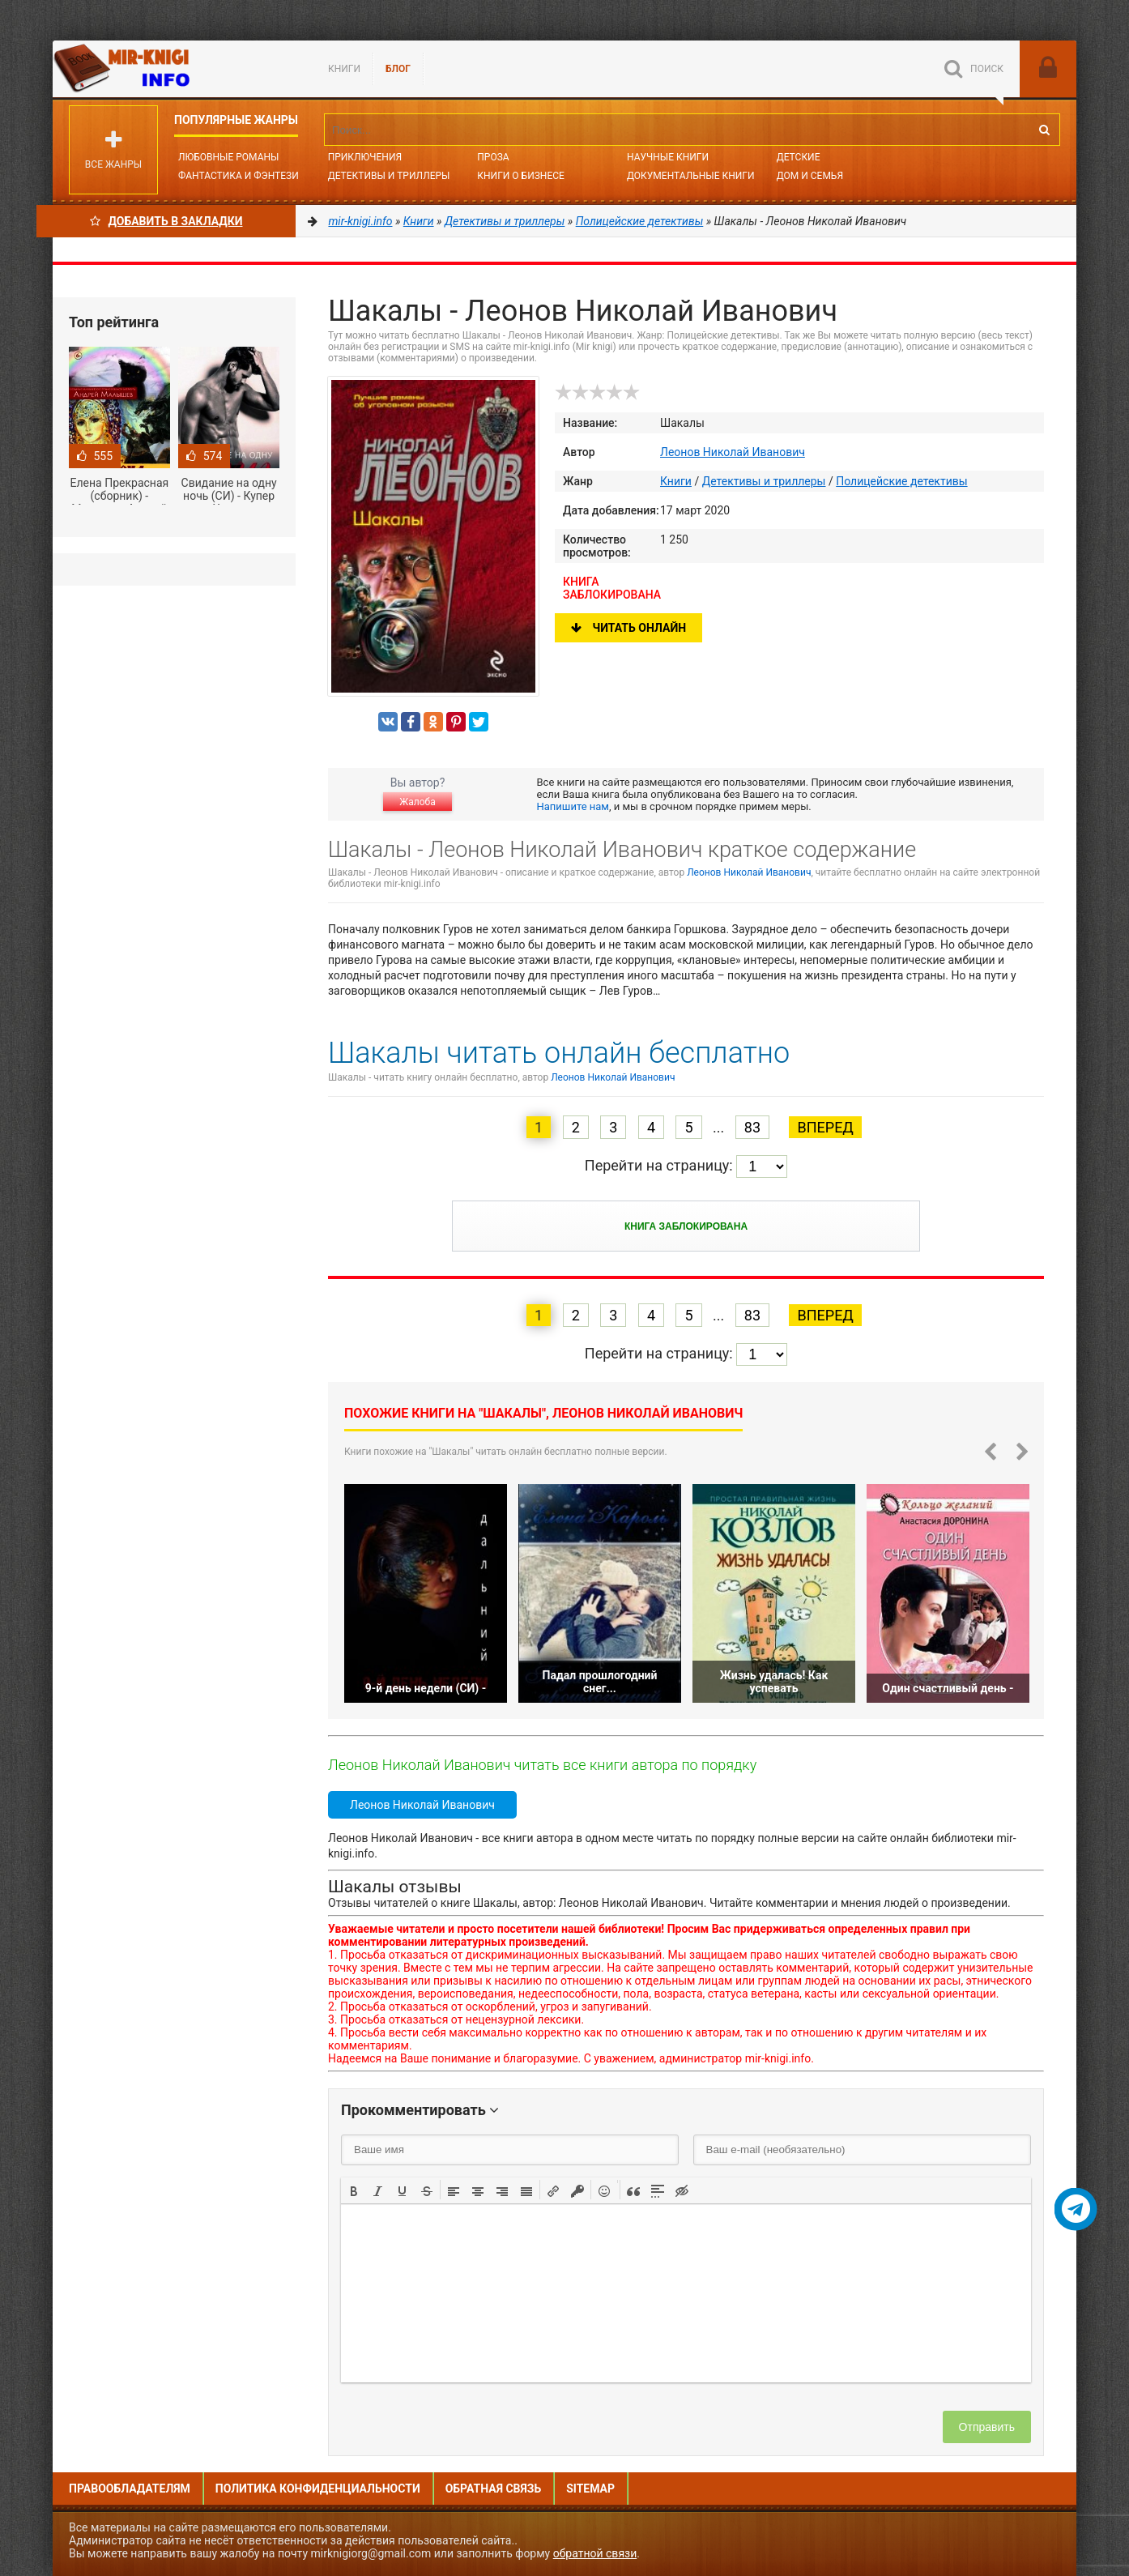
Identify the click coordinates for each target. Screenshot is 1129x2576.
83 (752, 1127)
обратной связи (595, 2553)
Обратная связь (493, 2488)
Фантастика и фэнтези (238, 175)
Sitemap (590, 2488)
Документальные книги (691, 175)
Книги (344, 69)
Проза (493, 157)
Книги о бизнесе (520, 175)
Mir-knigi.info (174, 69)
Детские (798, 157)
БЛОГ (398, 69)
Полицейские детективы (901, 481)
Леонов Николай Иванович (732, 452)
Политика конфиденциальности (317, 2488)
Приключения (365, 157)
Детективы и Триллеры (389, 175)
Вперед (825, 1127)
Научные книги (668, 157)
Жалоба (417, 802)
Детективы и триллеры (764, 481)
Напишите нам (573, 806)
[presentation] (353, 2189)
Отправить (987, 2426)
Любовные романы (228, 157)
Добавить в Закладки (166, 221)
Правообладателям (129, 2488)
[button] (354, 2189)
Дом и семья (810, 175)
